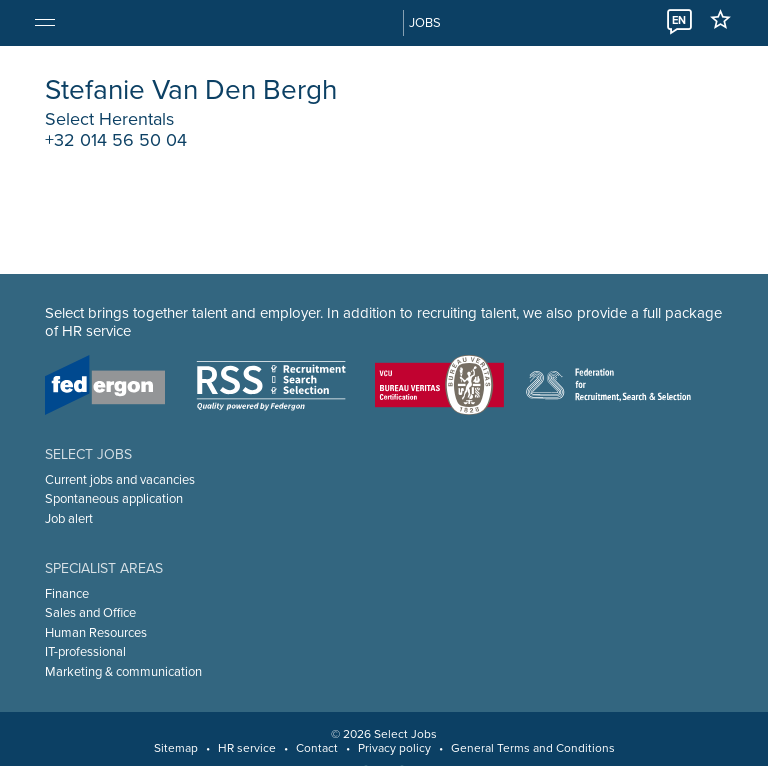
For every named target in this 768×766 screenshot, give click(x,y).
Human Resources (96, 633)
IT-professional (85, 652)
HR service (247, 748)
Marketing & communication (123, 672)
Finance (67, 594)
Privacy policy (394, 748)
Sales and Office (90, 613)
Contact (317, 748)
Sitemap (176, 748)
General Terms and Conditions (533, 748)
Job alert (69, 519)
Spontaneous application (114, 499)
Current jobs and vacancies (120, 480)
